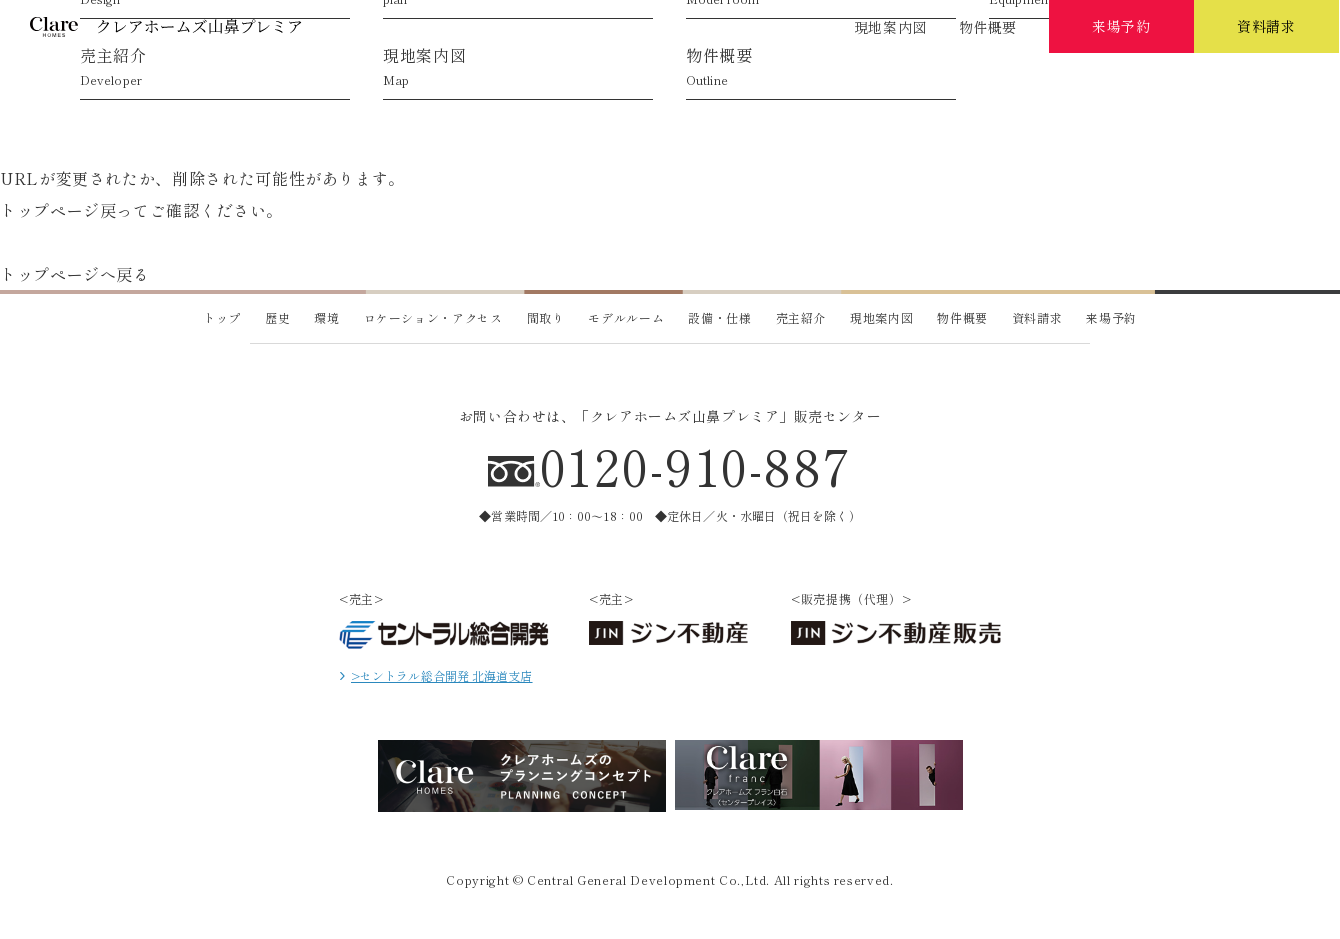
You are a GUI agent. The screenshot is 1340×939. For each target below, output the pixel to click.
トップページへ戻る (75, 274)
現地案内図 (890, 27)
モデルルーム (909, 88)
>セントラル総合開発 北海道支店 (436, 675)
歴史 (112, 88)
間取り (546, 317)
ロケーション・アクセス (431, 88)
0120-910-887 (696, 465)
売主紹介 (1228, 88)
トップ (222, 317)
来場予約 (1111, 317)
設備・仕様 (1068, 88)
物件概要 (988, 27)
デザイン (590, 88)
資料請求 (1037, 317)
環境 (271, 88)
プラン (750, 88)
